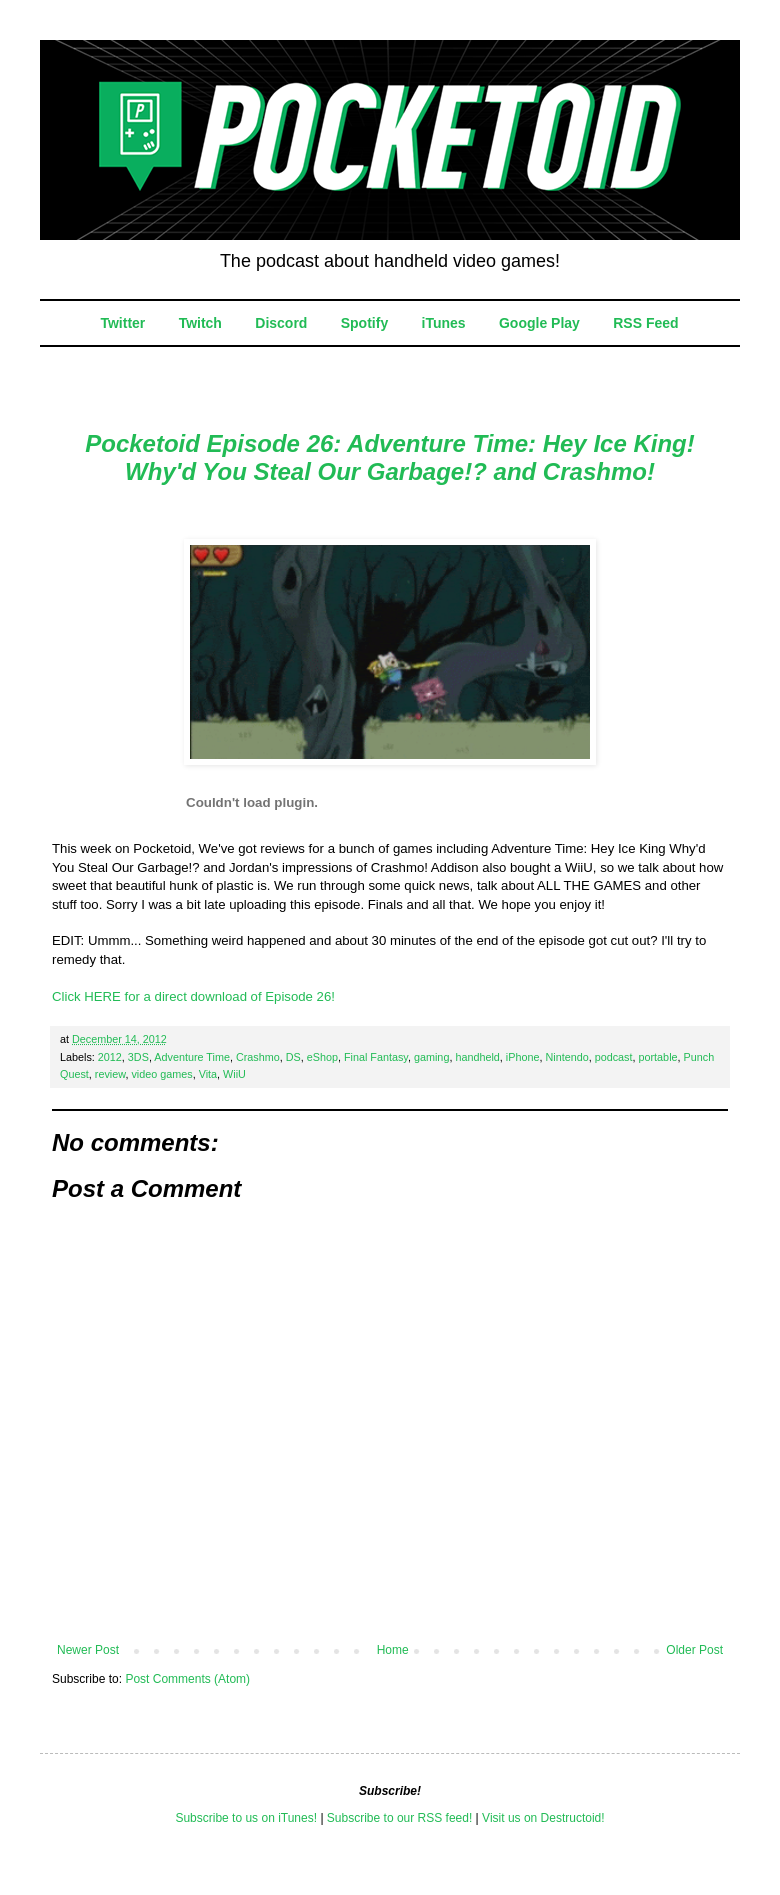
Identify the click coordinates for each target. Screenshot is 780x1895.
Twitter (122, 323)
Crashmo (258, 1057)
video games (161, 1074)
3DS (138, 1057)
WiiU (234, 1074)
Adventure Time (192, 1057)
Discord (281, 323)
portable (658, 1057)
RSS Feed (645, 323)
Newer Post (88, 1650)
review (110, 1074)
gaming (431, 1057)
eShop (322, 1057)
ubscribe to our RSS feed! (403, 1818)
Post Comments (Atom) (187, 1679)
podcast (614, 1057)
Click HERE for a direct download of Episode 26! (193, 996)
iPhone (523, 1057)
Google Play (539, 323)
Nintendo (566, 1057)
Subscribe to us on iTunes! (246, 1818)
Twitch (200, 323)
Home (393, 1650)
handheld (477, 1057)
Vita (208, 1074)
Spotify (364, 323)
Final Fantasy (376, 1057)
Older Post (694, 1650)
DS (293, 1057)
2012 (110, 1057)
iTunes (444, 323)
